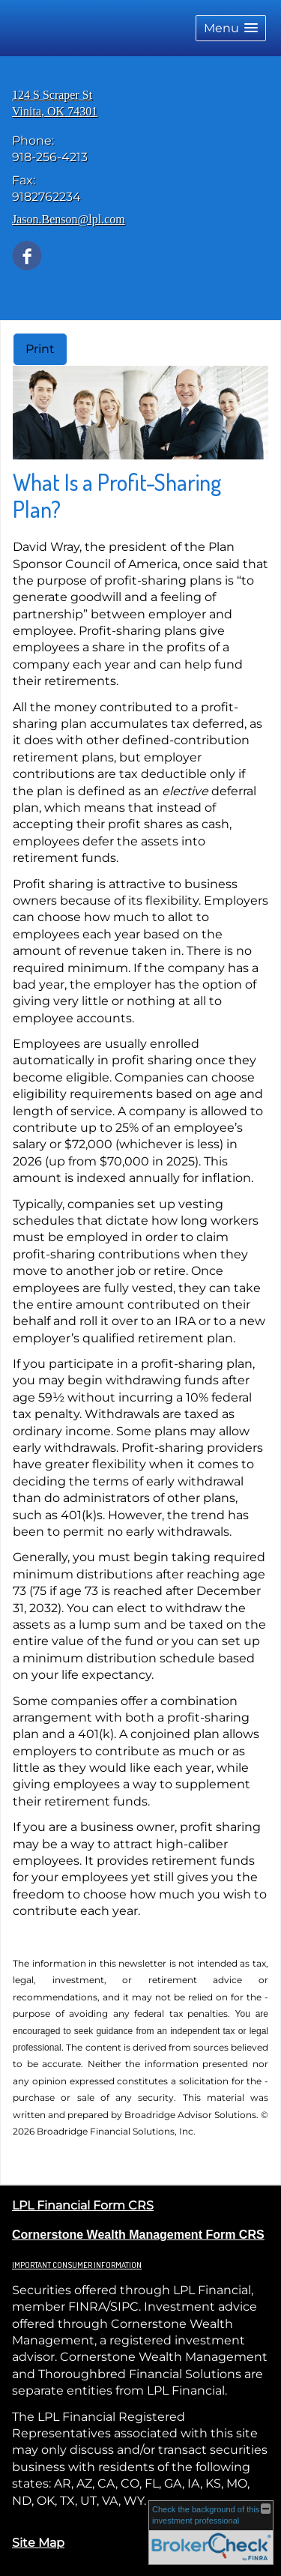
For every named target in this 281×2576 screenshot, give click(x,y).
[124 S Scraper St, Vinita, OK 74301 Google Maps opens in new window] (54, 104)
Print (40, 349)
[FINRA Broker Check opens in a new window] (211, 2533)
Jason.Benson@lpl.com (68, 219)
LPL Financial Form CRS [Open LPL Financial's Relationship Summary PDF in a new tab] (83, 2205)
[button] (231, 28)
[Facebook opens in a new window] (27, 253)
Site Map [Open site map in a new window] (38, 2543)
